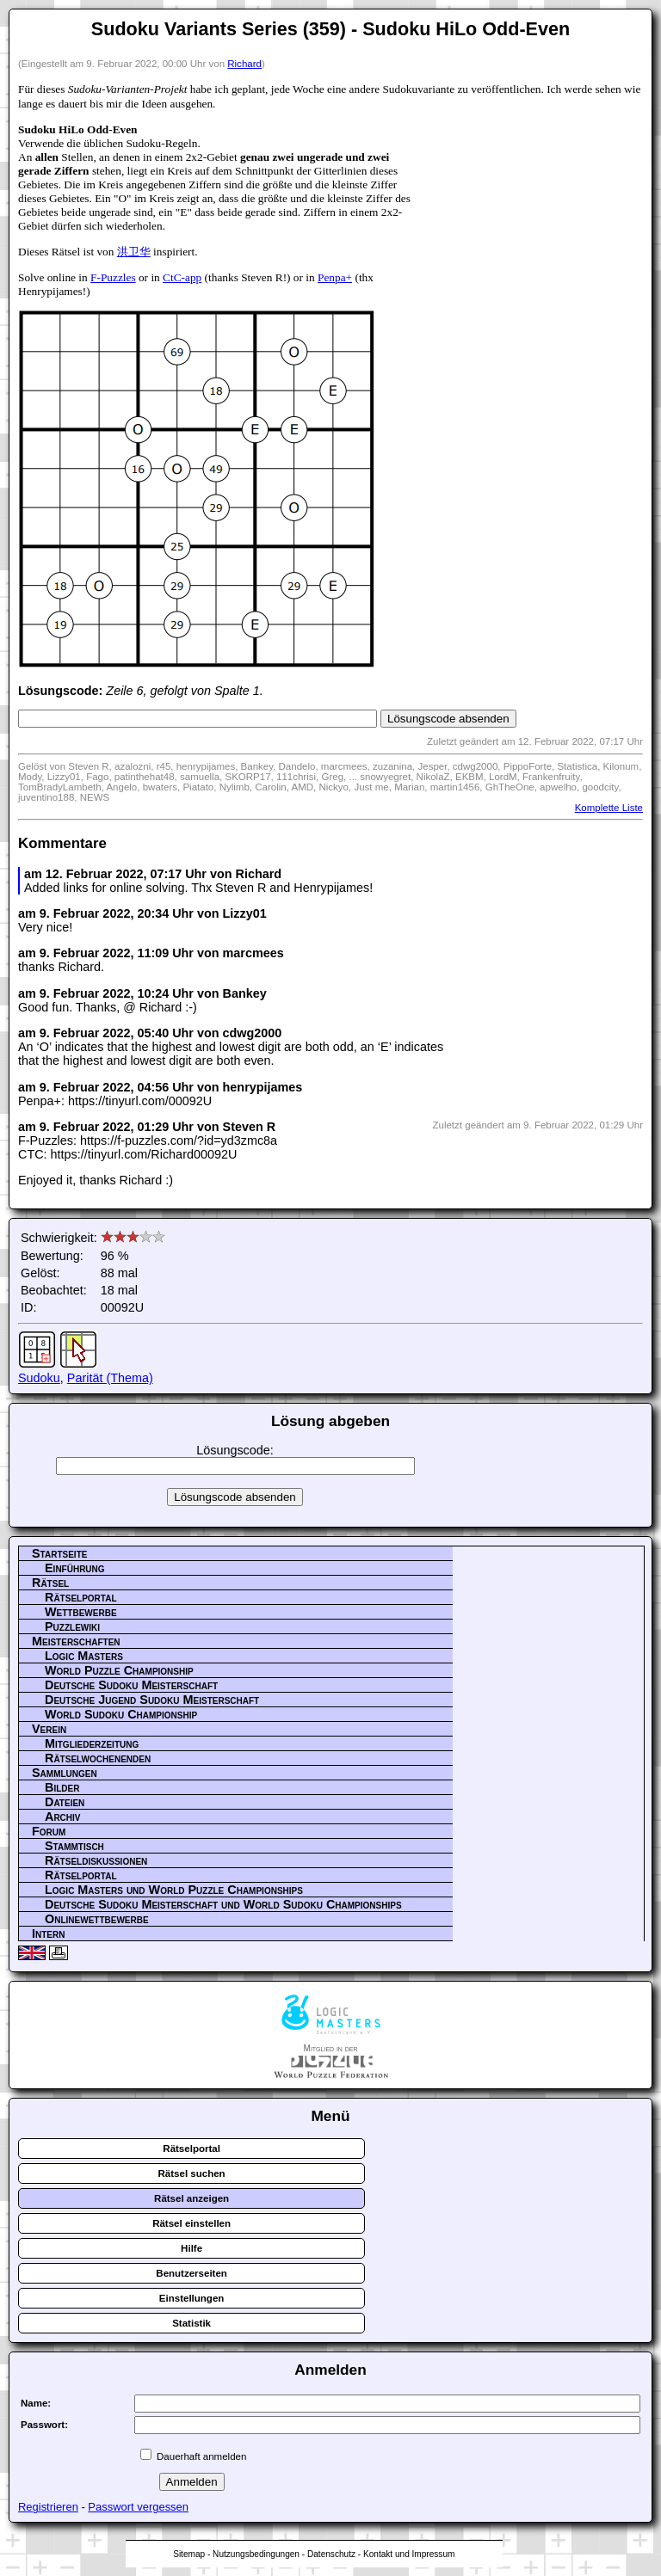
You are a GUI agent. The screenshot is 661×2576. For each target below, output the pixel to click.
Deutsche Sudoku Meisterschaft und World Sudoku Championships (223, 1904)
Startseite (59, 1553)
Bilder (62, 1787)
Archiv (63, 1816)
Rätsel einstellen (191, 2223)
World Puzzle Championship (119, 1670)
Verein (49, 1729)
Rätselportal (81, 1597)
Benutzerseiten (191, 2273)
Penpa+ (335, 277)
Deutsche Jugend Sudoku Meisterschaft (152, 1699)
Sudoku (39, 1378)
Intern (48, 1933)
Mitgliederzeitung (92, 1743)
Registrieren (48, 2506)
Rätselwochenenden (98, 1758)
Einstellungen (192, 2298)
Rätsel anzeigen (191, 2198)
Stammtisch (74, 1846)
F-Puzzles (113, 277)
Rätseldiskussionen (96, 1860)
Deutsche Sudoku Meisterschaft (131, 1685)
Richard (244, 63)
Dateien (64, 1802)
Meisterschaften (76, 1641)
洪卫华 (134, 251)
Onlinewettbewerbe (97, 1919)
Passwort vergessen (138, 2506)
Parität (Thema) (110, 1378)
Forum (48, 1831)
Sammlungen (64, 1773)
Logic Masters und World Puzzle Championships (174, 1890)
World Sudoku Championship (121, 1714)
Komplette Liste (609, 807)
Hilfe (191, 2248)
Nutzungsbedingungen (256, 2554)
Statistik (191, 2323)
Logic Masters (84, 1656)
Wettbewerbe (81, 1612)
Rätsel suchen (191, 2173)
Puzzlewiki (72, 1626)
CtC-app (182, 277)
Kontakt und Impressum (408, 2554)
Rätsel (50, 1582)
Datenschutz (331, 2554)
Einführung (75, 1568)
